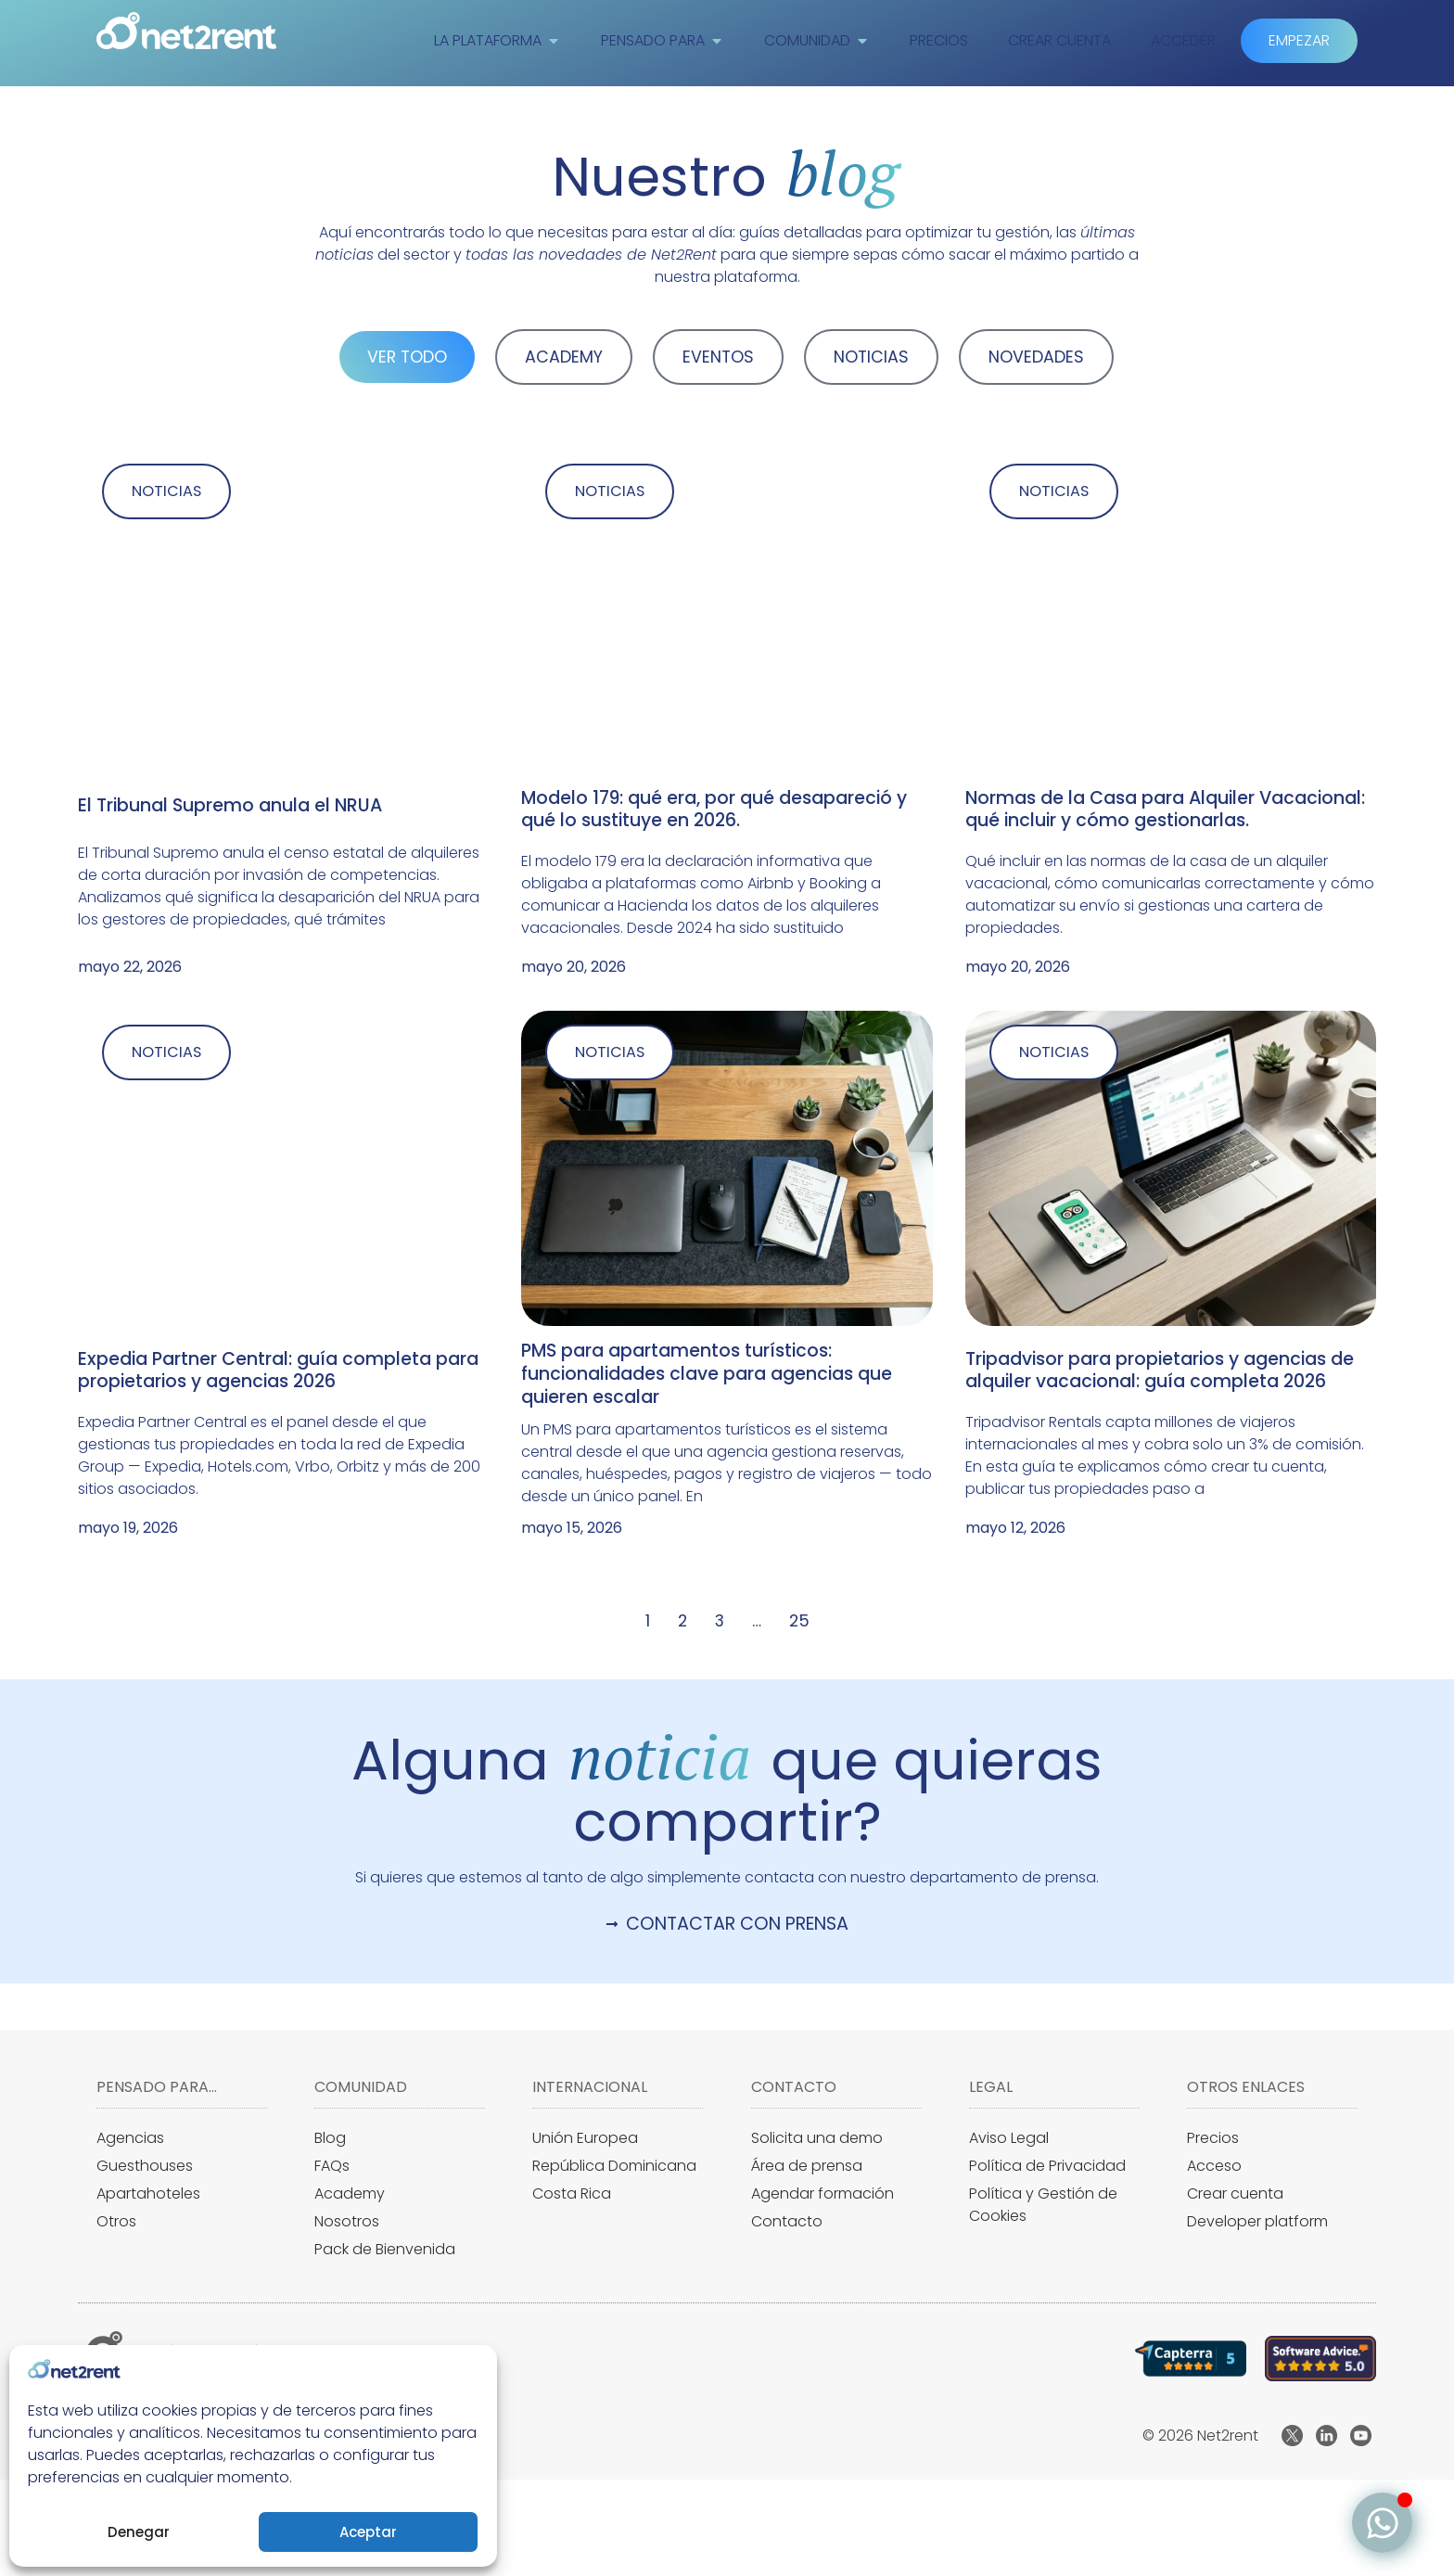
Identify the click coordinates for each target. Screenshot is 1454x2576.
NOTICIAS (871, 357)
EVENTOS (718, 357)
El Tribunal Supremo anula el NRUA (230, 806)
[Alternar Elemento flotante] (1382, 2523)
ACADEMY (564, 357)
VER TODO (407, 357)
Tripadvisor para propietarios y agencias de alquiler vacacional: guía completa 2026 (1159, 1372)
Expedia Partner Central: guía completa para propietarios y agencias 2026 (278, 1372)
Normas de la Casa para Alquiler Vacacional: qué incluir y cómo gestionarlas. (1165, 810)
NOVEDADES (1036, 357)
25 (799, 1624)
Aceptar (368, 2532)
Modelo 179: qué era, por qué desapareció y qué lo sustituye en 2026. (714, 810)
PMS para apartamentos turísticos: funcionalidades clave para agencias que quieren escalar (706, 1376)
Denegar (139, 2532)
